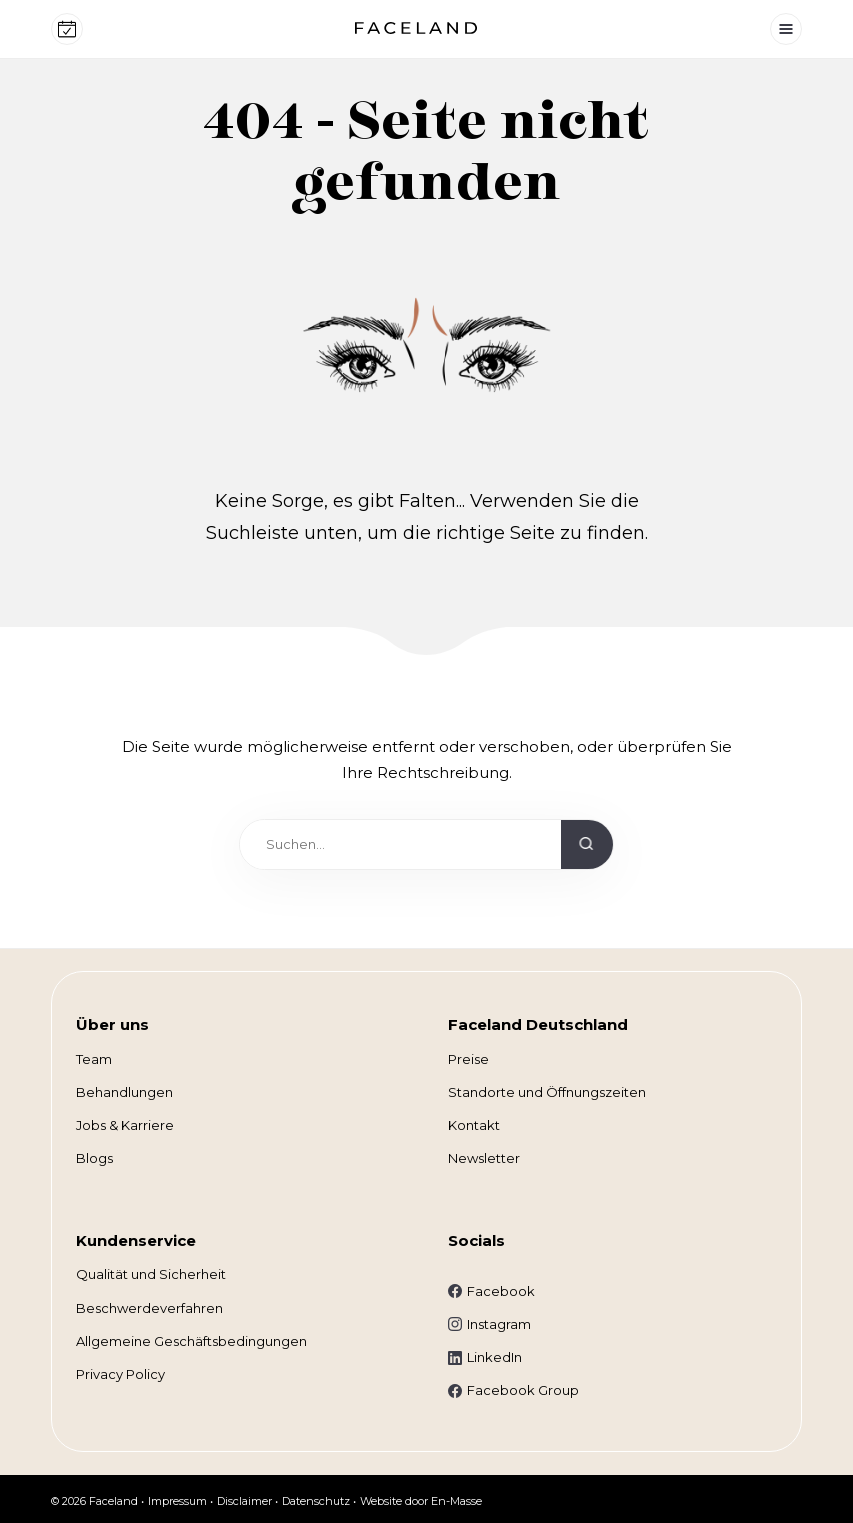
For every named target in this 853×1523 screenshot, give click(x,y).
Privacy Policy (120, 1374)
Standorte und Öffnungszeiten (547, 1092)
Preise (468, 1059)
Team (94, 1059)
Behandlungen (124, 1092)
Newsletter (484, 1158)
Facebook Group (523, 1390)
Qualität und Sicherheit (151, 1274)
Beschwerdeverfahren (149, 1308)
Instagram (499, 1324)
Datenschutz (316, 1501)
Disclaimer (244, 1501)
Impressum (177, 1501)
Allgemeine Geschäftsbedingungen (191, 1341)
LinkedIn (494, 1357)
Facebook (501, 1291)
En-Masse (456, 1501)
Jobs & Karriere (125, 1125)
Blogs (94, 1158)
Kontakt (474, 1125)
